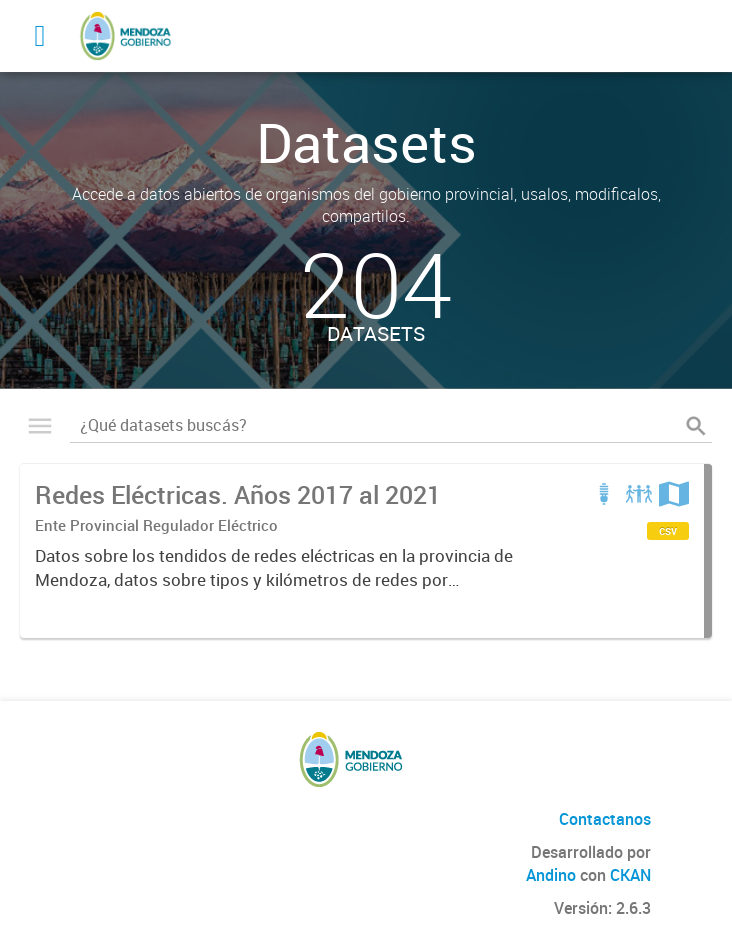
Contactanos (605, 819)
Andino (551, 875)
